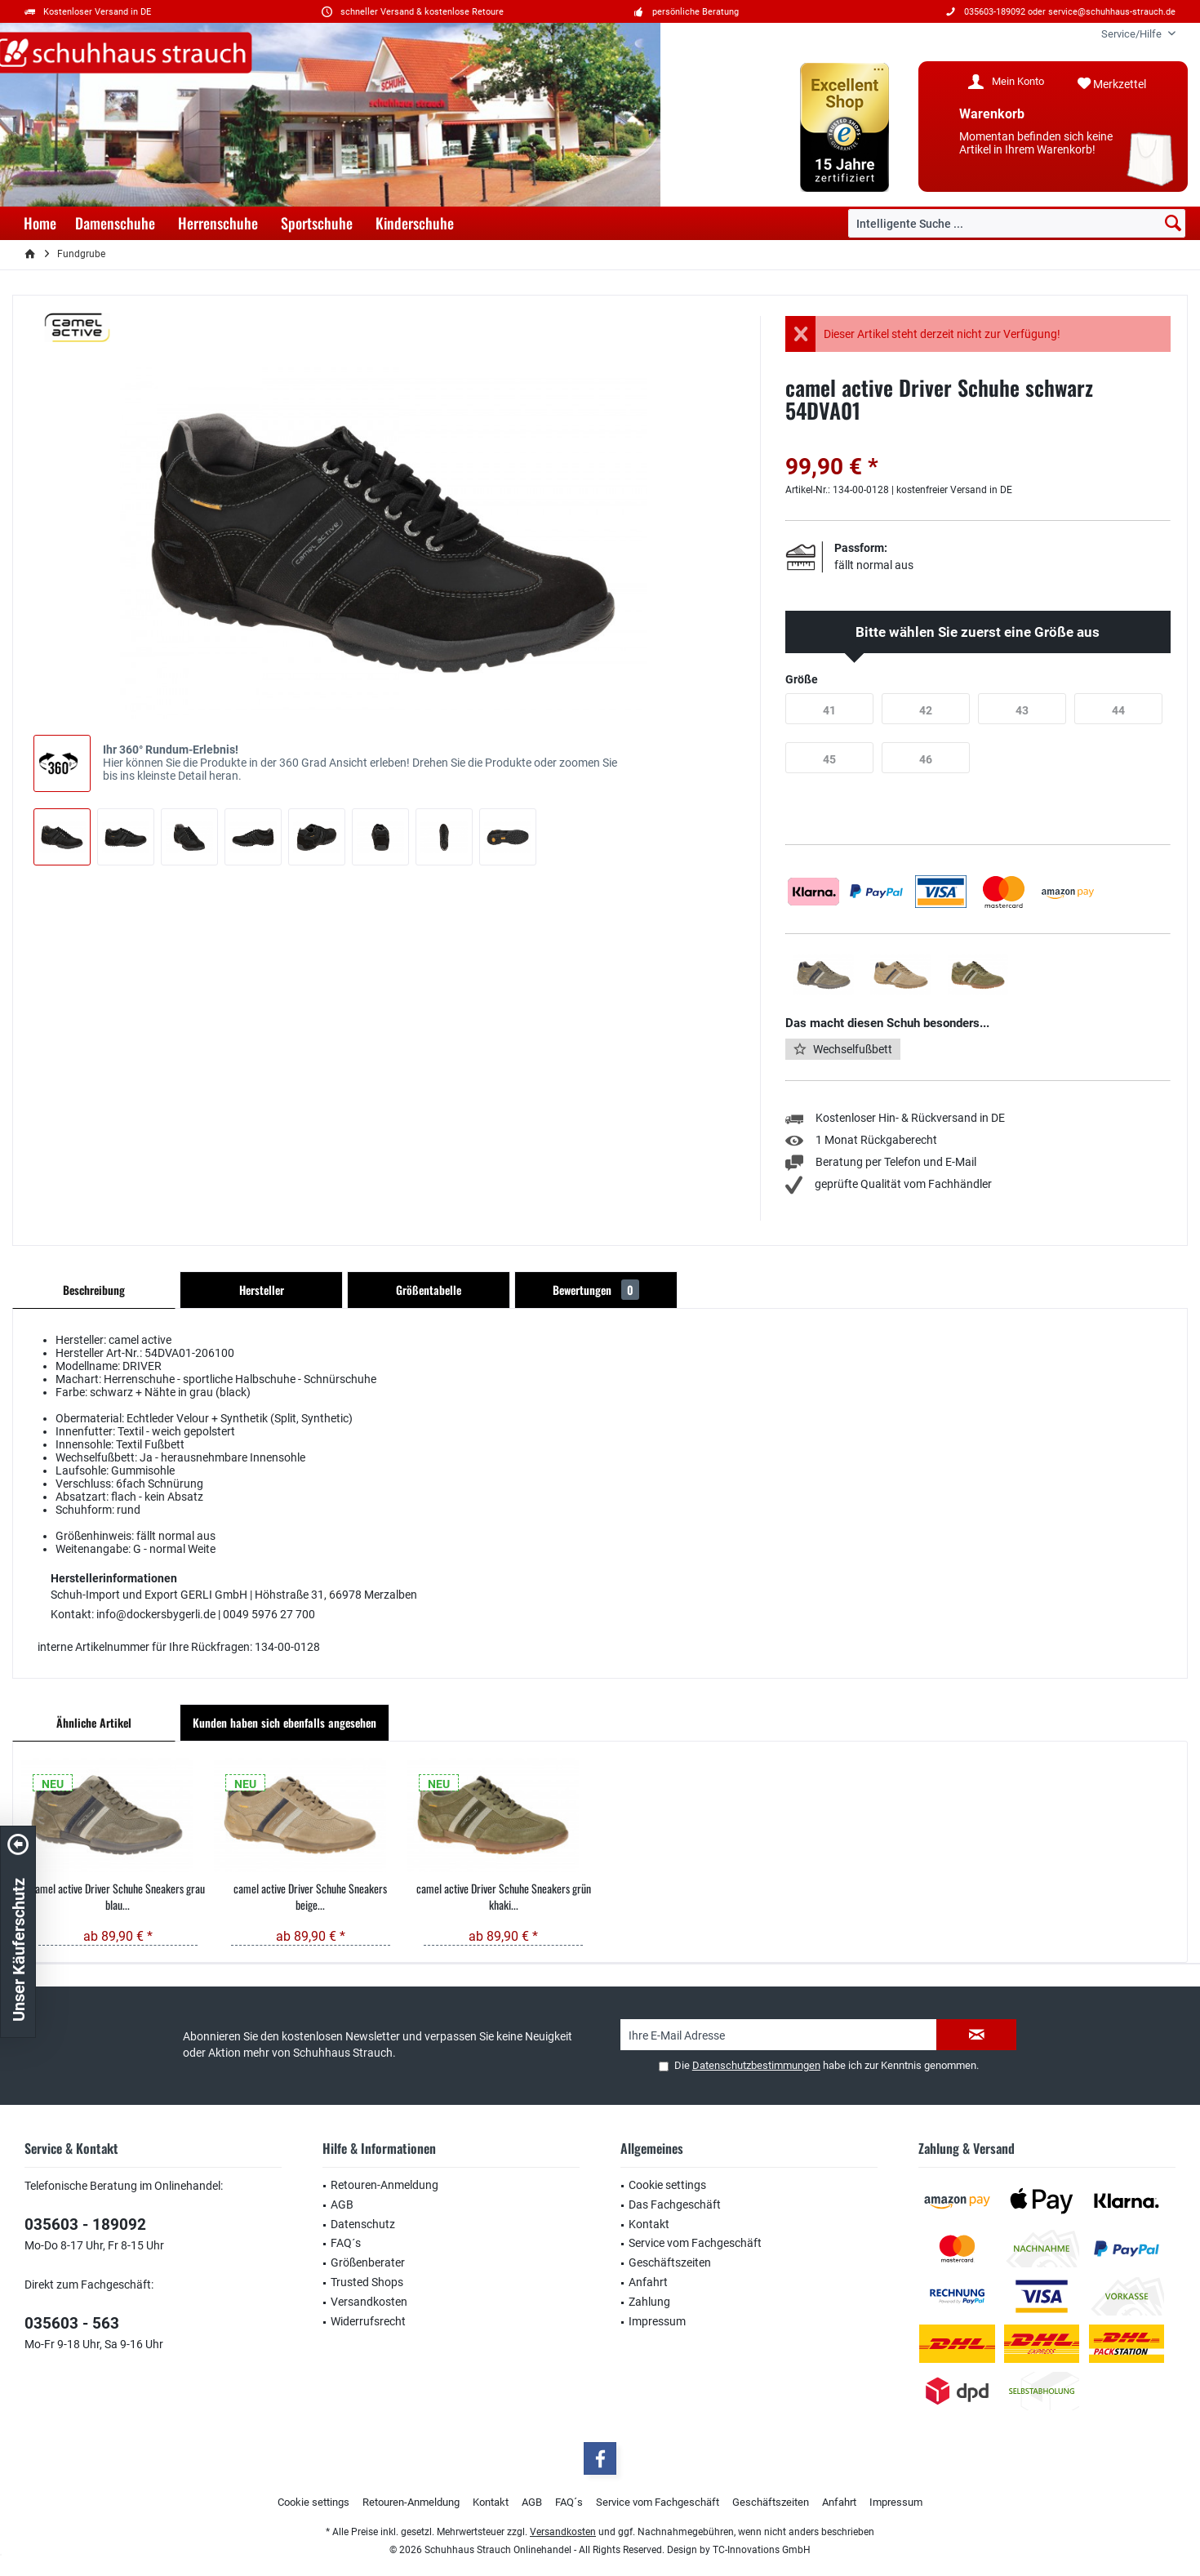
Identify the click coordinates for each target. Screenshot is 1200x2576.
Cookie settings (667, 2184)
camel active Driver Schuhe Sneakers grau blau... (117, 1896)
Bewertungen (596, 1289)
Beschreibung (94, 1289)
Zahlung (649, 2301)
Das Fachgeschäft (675, 2204)
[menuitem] (1132, 34)
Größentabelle (428, 1289)
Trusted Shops (367, 2282)
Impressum (657, 2321)
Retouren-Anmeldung (384, 2184)
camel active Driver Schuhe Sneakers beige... (310, 1896)
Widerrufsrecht (368, 2321)
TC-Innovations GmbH (762, 2550)
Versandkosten (369, 2301)
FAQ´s (346, 2242)
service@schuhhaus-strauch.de (1112, 12)
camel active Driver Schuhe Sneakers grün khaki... (503, 1896)
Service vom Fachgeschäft (695, 2242)
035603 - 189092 (85, 2224)
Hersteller (261, 1289)
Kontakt (649, 2224)
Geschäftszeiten (670, 2262)
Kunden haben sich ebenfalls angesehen (284, 1722)
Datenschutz (363, 2224)
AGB (342, 2204)
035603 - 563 (71, 2323)
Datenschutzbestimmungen (756, 2065)
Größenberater (368, 2262)
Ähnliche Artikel (93, 1722)
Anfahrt (648, 2282)
